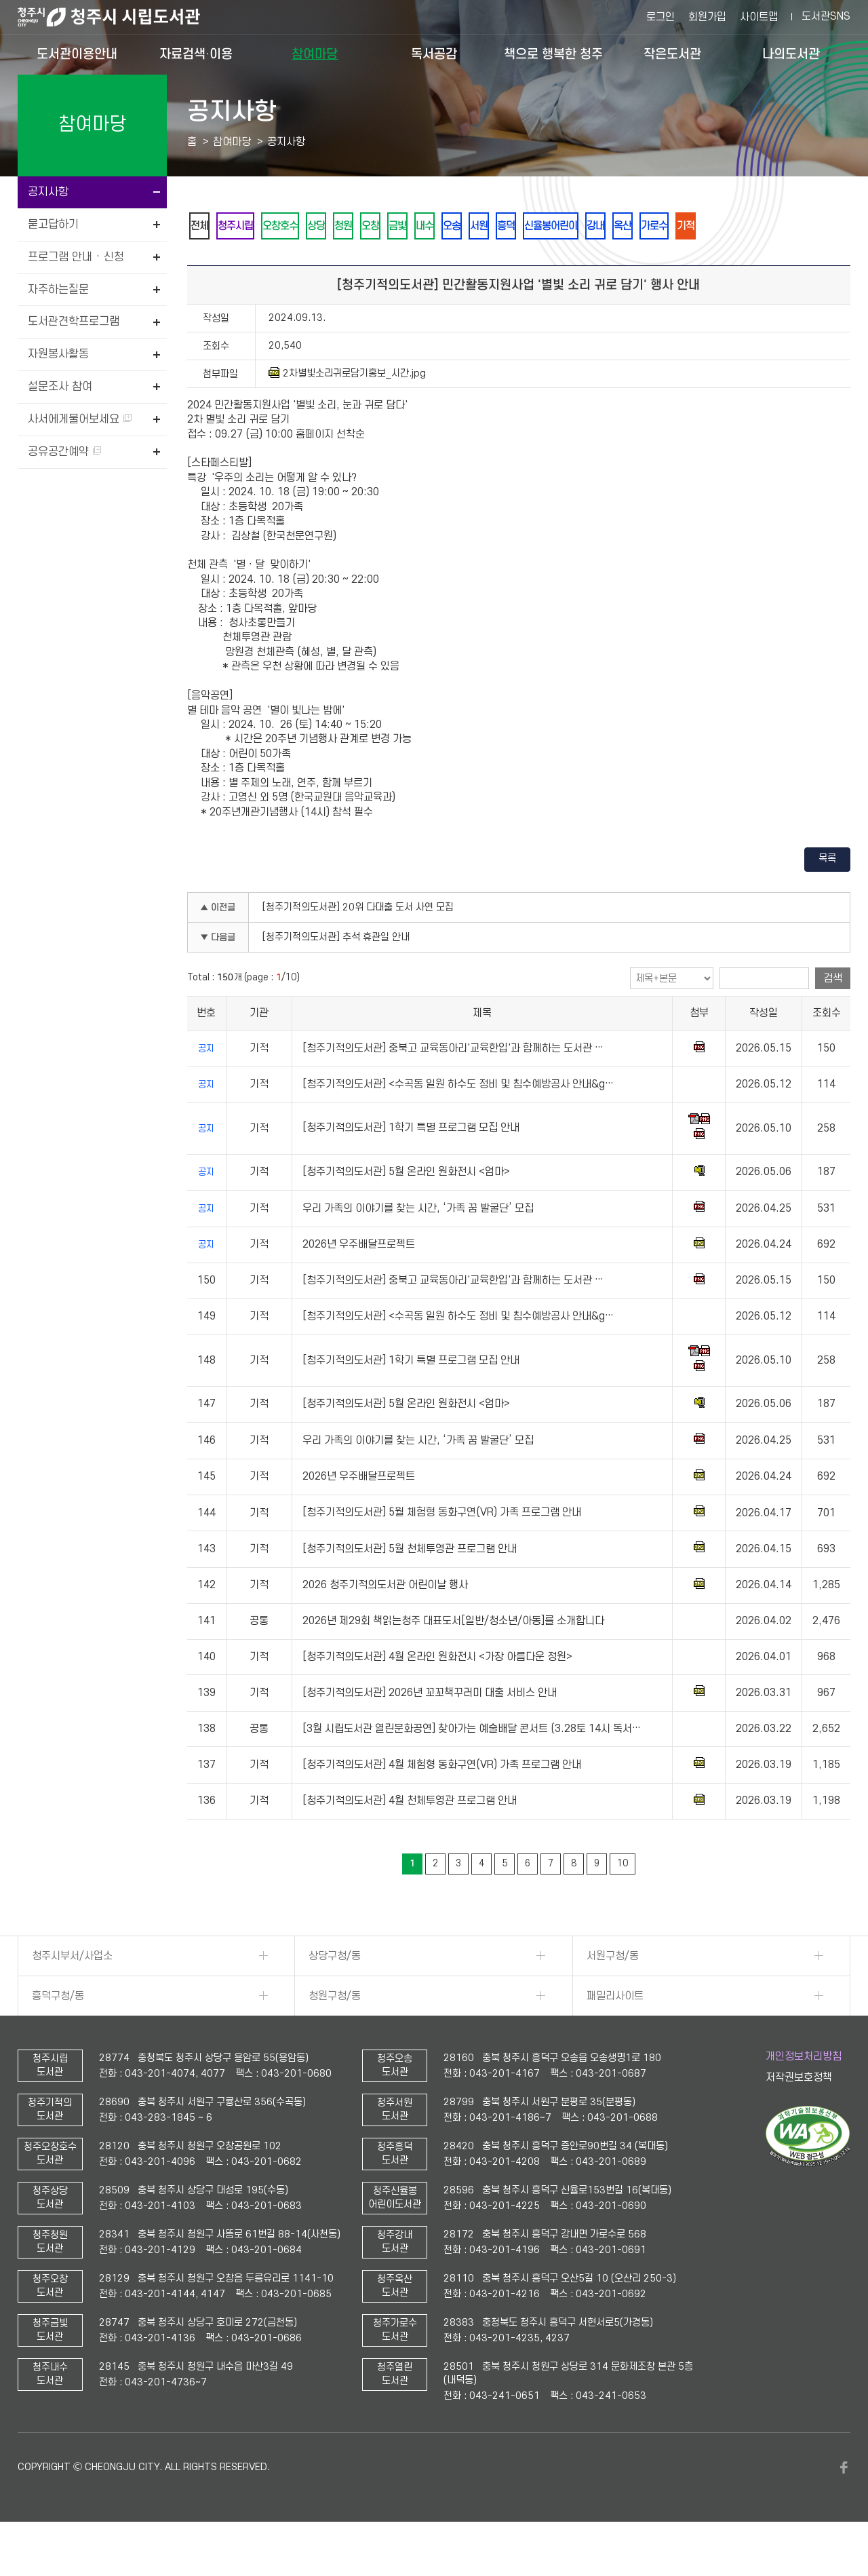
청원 (388, 226)
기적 (204, 262)
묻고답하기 (53, 224)
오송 (535, 226)
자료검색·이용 (196, 54)
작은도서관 (672, 54)
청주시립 (250, 226)
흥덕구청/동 (58, 2033)
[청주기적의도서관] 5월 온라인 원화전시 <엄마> (406, 1209)
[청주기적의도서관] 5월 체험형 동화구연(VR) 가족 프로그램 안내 (441, 1550)
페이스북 (843, 2505)
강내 (719, 226)
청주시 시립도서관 (119, 17)
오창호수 (306, 226)
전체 (204, 226)
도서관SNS (826, 16)
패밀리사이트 (615, 2033)
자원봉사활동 (58, 354)
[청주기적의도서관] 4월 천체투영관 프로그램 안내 (409, 1838)
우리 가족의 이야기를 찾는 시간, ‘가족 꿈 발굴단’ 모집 (418, 1245)
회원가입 (707, 17)
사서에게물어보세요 (80, 419)
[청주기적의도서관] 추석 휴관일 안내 (336, 974)
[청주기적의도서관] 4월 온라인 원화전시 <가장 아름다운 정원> (437, 1694)
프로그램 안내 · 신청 (76, 257)
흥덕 (608, 226)
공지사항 (48, 192)
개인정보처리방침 (804, 2094)
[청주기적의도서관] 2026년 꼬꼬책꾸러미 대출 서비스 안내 (429, 1730)
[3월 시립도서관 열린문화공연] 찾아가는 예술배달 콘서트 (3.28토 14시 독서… (471, 1766)
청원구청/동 (335, 2033)
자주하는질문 (58, 290)
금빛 (461, 226)
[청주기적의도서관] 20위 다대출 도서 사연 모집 (358, 944)
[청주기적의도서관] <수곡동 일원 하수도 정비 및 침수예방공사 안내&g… (458, 1121)
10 (622, 1901)
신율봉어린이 (663, 226)
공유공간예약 (64, 452)
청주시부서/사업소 (72, 1993)
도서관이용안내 (77, 54)
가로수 (797, 226)
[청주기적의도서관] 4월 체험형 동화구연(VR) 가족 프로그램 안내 (441, 1802)
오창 (425, 226)
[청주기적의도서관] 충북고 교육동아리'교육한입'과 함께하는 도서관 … (453, 1085)
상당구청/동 (335, 1993)
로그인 (660, 17)
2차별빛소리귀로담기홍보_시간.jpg (347, 410)
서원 (571, 226)
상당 (351, 226)
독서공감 (434, 54)
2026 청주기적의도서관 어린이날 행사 (385, 1622)
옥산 (756, 226)
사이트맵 (759, 17)
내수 (498, 226)
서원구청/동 (613, 1993)
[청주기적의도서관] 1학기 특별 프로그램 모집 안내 (410, 1165)
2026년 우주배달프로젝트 (358, 1281)
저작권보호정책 (799, 2115)
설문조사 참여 (60, 387)
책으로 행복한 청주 (553, 54)
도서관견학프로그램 (73, 321)
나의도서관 (791, 54)
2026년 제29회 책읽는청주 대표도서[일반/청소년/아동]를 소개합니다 (453, 1658)
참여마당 (315, 54)
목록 (827, 896)
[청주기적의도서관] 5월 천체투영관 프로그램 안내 (409, 1586)
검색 (832, 1016)
